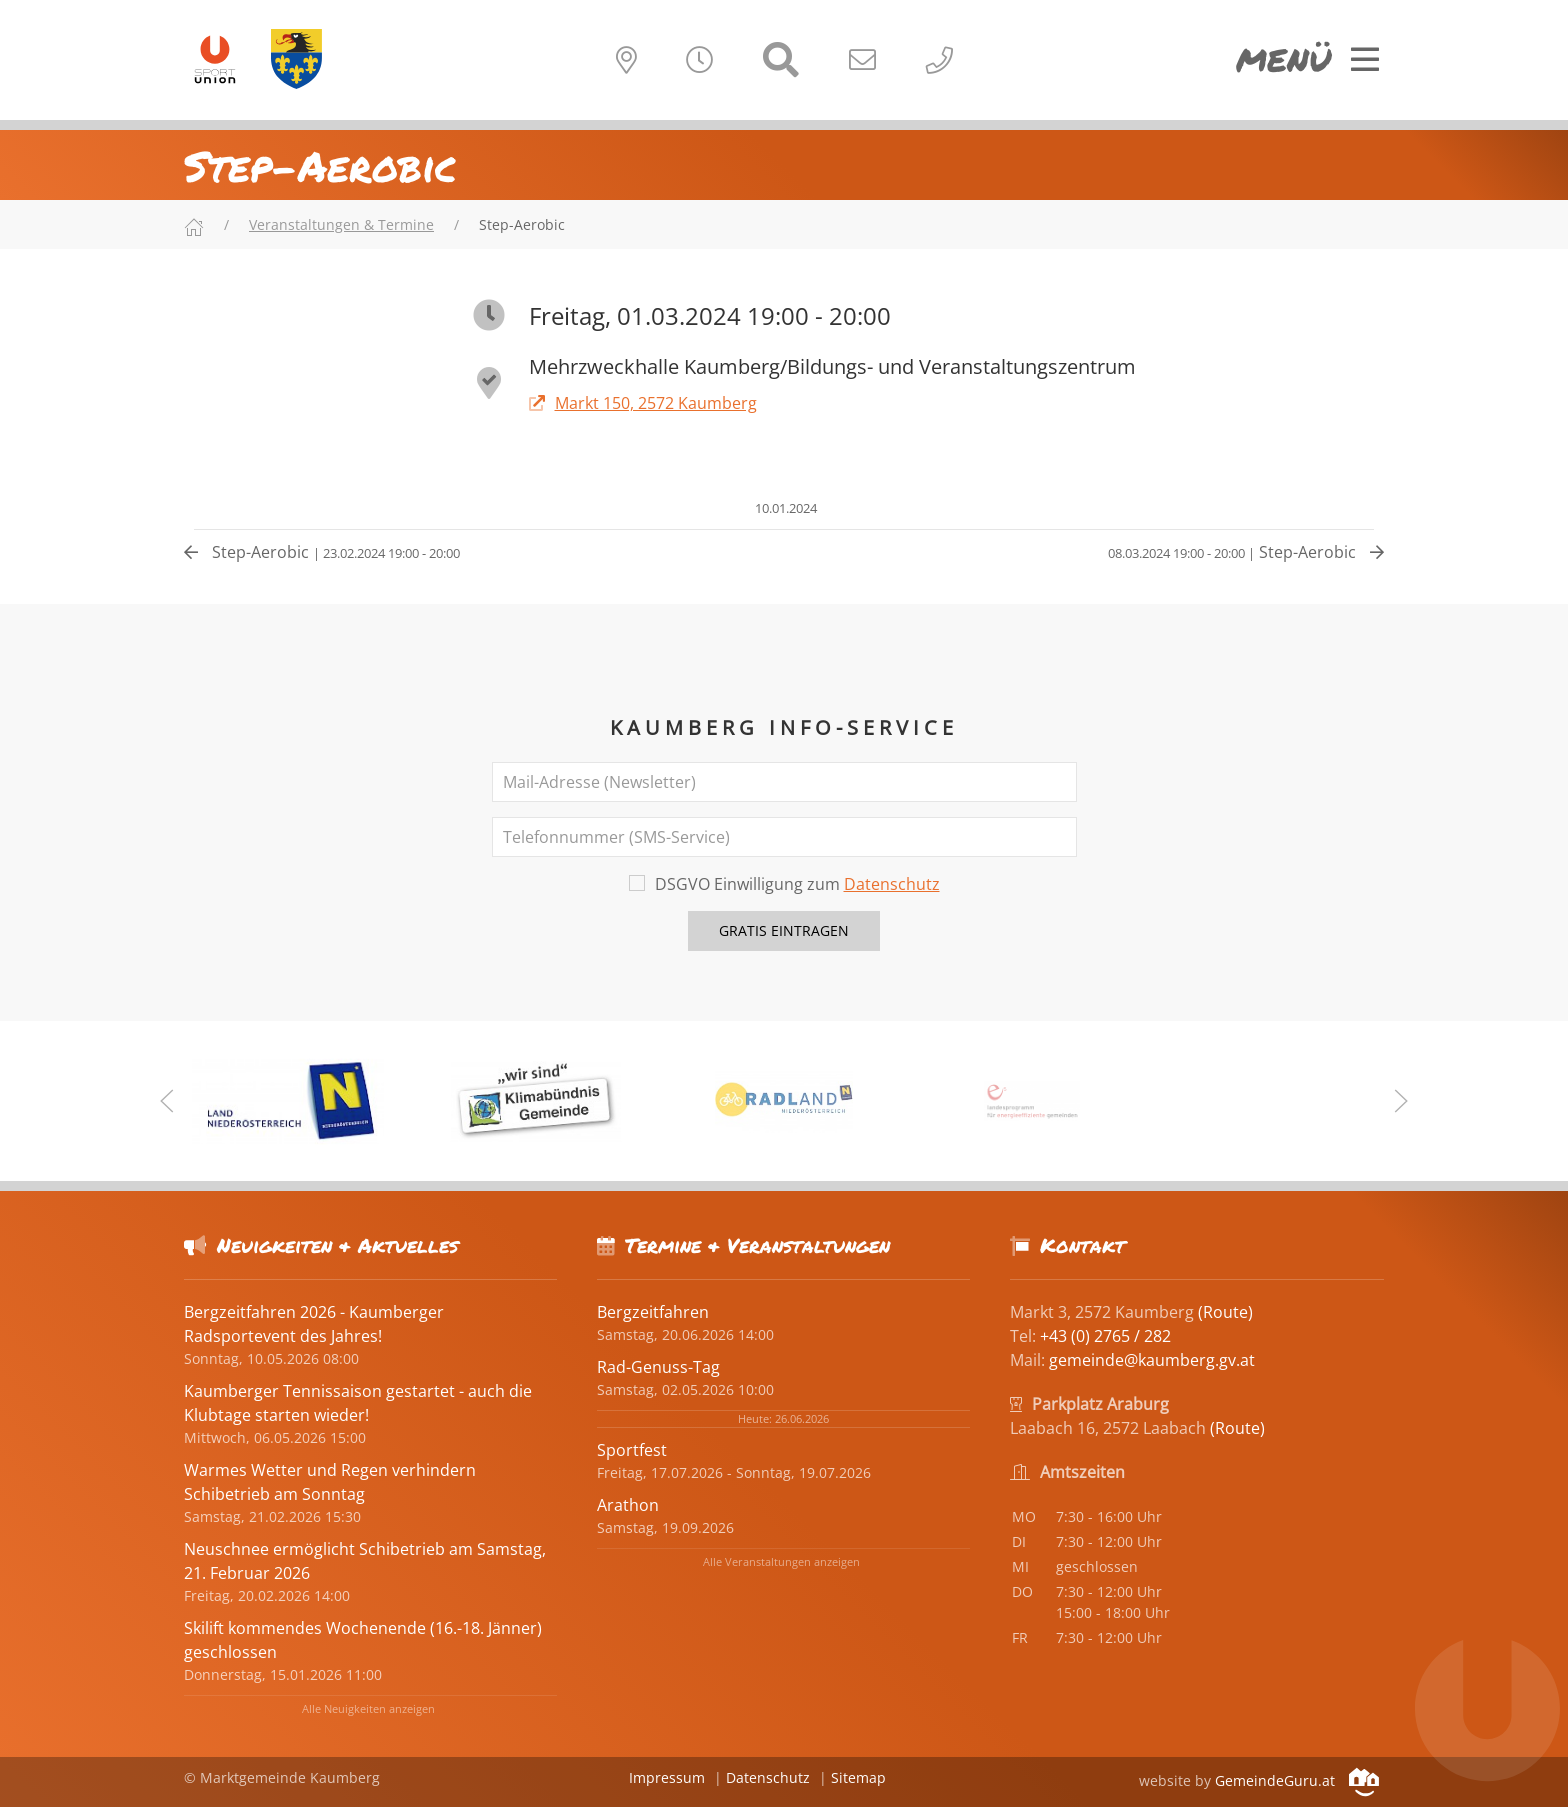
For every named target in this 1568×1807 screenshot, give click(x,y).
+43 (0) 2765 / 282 (1105, 1336)
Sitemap (858, 1777)
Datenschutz (892, 884)
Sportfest (632, 1450)
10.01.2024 (784, 508)
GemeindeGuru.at (1297, 1780)
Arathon (628, 1505)
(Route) (1225, 1312)
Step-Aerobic (322, 552)
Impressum (667, 1777)
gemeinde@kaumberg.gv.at (1152, 1360)
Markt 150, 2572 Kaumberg (643, 403)
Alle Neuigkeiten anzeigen (368, 1708)
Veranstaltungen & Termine (341, 224)
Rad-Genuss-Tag (658, 1367)
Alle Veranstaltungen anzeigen (781, 1561)
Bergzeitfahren (653, 1312)
